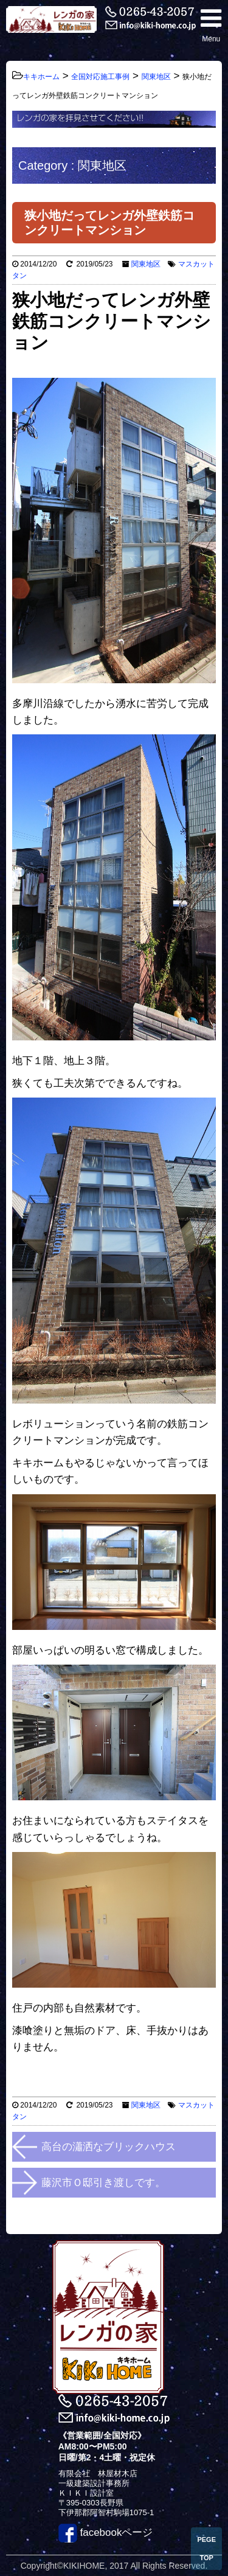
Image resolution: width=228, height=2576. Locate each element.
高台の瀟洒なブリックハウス (108, 2147)
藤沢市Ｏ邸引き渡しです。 (103, 2182)
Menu (211, 24)
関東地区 (146, 264)
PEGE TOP (206, 2548)
